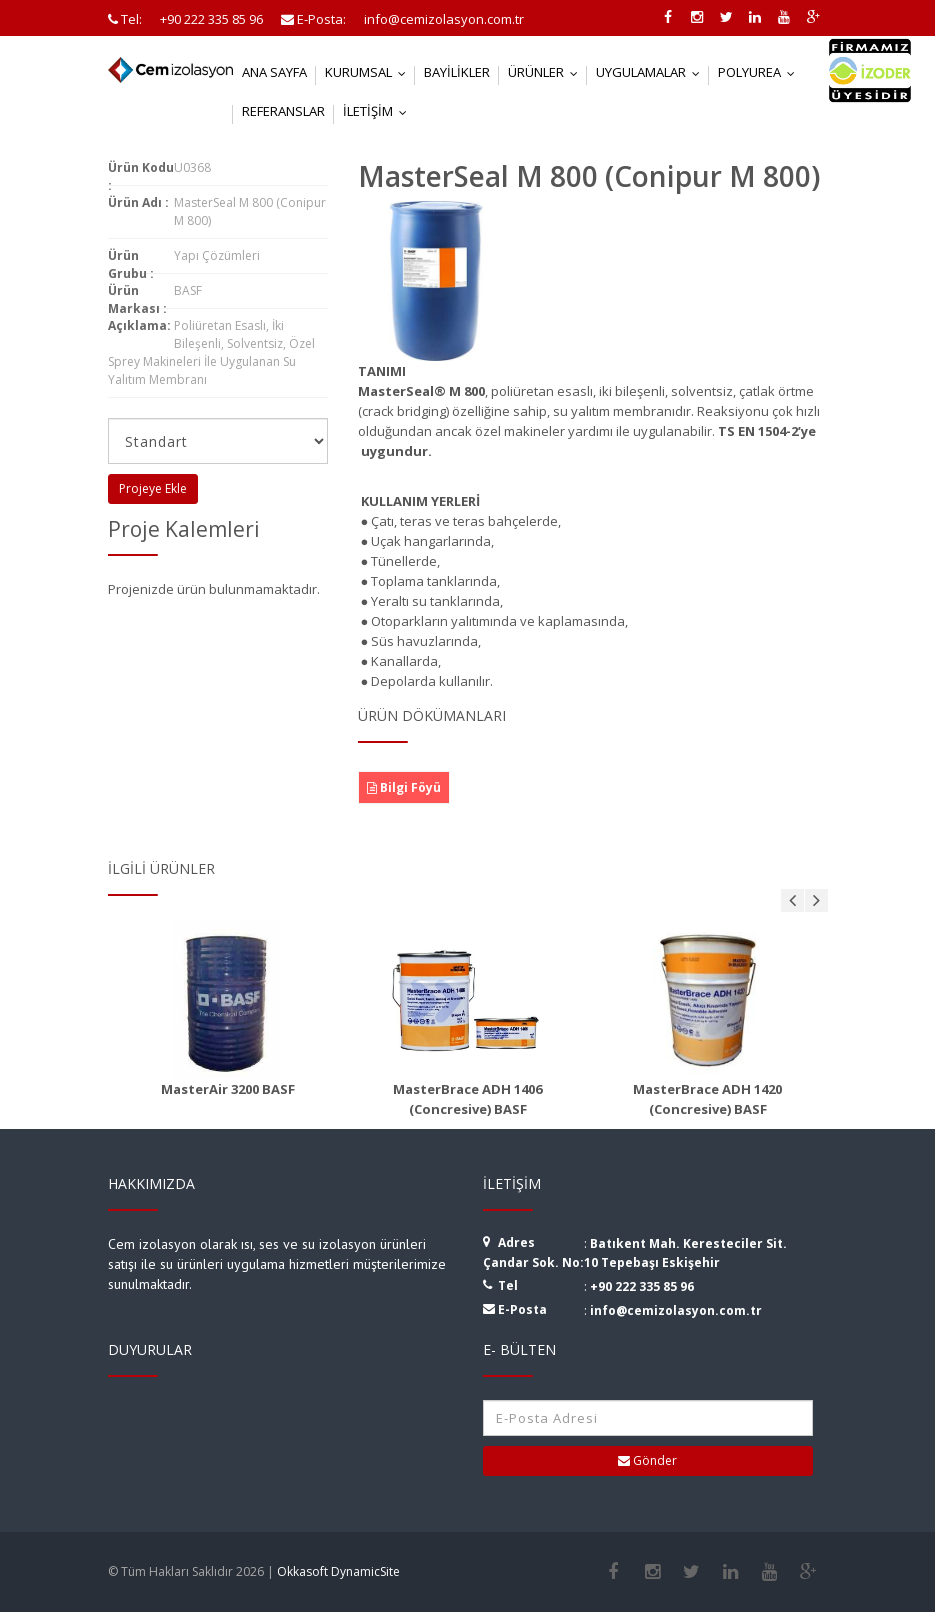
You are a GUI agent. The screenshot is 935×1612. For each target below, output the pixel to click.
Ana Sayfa (274, 72)
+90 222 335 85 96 (642, 1286)
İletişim (379, 111)
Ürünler (547, 72)
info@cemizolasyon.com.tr (676, 1310)
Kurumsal (370, 72)
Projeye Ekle (153, 488)
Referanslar (283, 111)
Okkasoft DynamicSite (338, 1571)
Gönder (647, 1460)
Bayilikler (457, 72)
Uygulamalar (652, 72)
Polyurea (761, 72)
